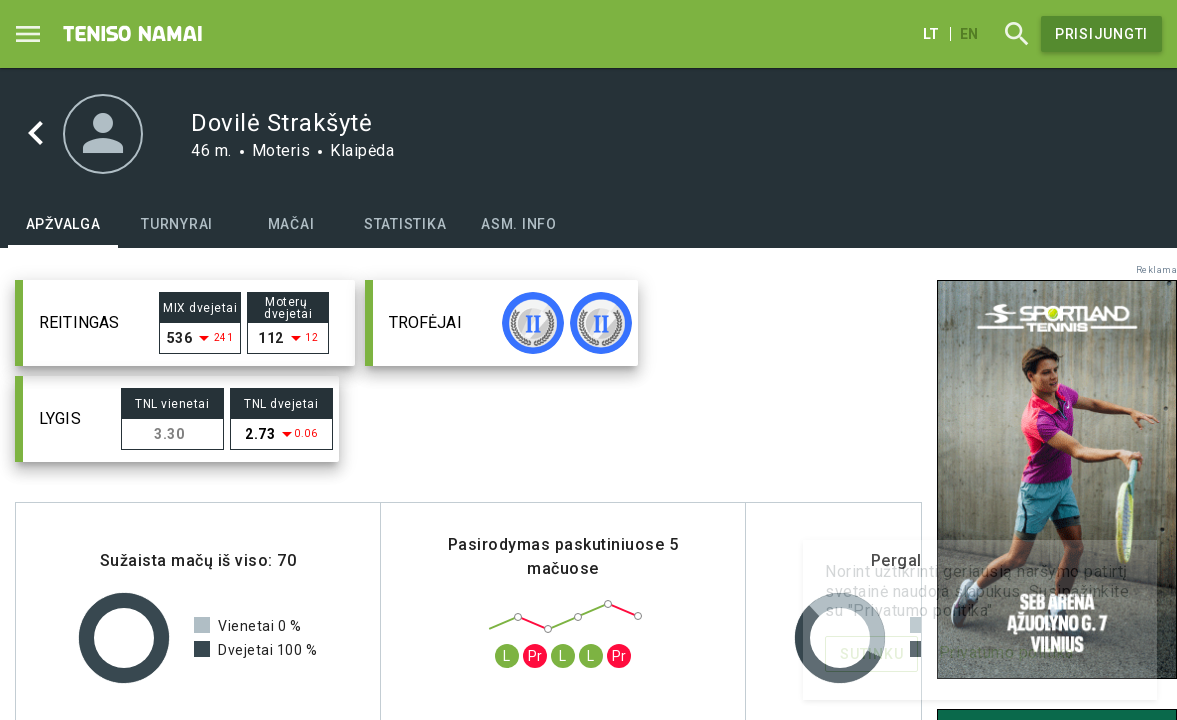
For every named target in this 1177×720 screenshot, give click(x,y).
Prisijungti (1101, 34)
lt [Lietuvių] (931, 34)
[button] (185, 323)
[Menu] (28, 34)
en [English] (969, 34)
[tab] (63, 224)
